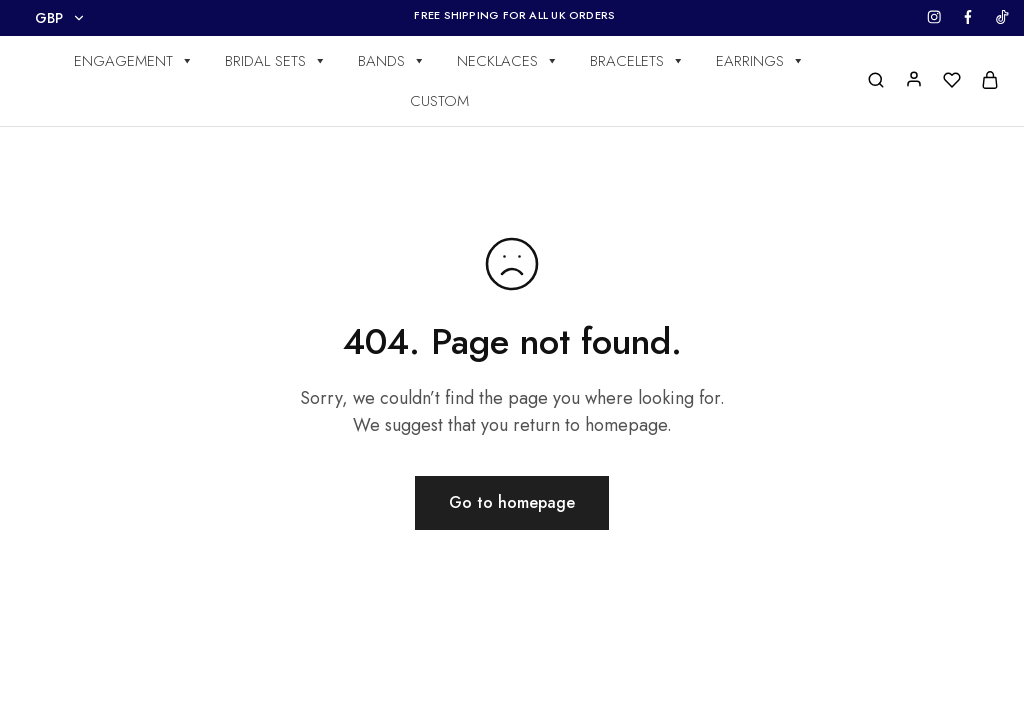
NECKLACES (508, 61)
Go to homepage (512, 502)
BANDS (392, 61)
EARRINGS (760, 61)
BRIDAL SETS (276, 61)
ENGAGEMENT (134, 61)
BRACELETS (637, 61)
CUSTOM (439, 101)
